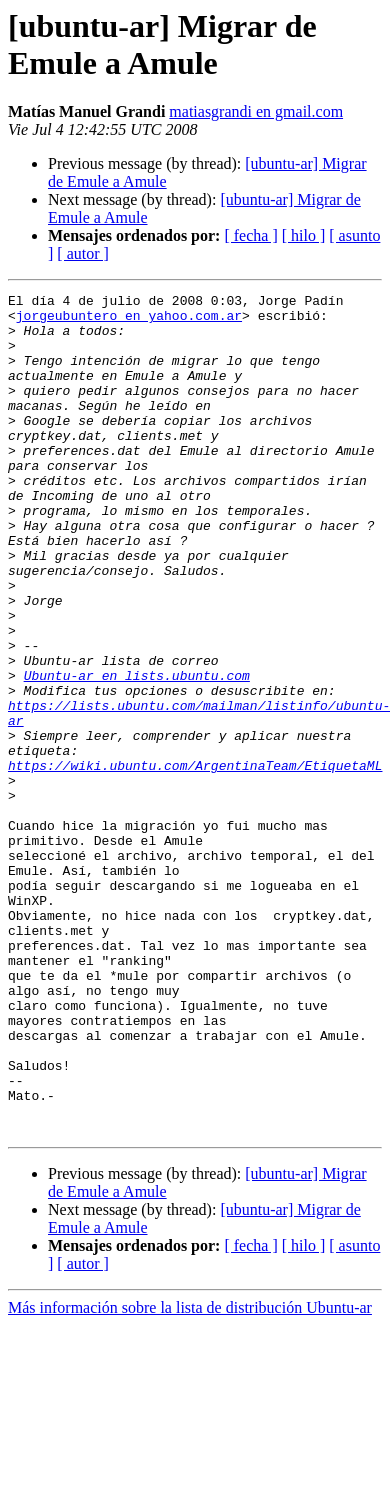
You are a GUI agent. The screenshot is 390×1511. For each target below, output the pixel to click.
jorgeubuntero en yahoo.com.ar (129, 321)
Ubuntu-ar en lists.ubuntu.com (137, 753)
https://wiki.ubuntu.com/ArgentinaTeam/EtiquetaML (195, 861)
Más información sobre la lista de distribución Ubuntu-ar (190, 1475)
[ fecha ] (250, 235)
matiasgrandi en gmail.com (256, 111)
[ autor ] (83, 253)
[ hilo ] (304, 235)
